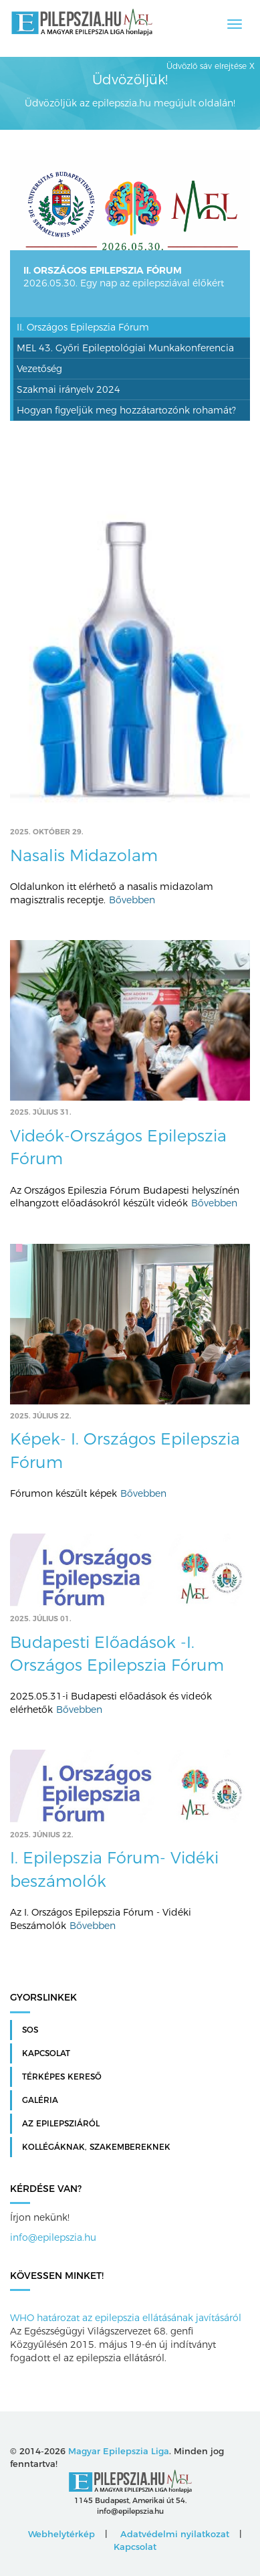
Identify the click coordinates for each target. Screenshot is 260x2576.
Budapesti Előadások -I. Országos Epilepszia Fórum (117, 1654)
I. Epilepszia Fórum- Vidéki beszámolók (114, 1869)
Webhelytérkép (61, 2533)
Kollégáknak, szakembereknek (96, 2147)
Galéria (40, 2100)
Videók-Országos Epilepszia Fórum (118, 1147)
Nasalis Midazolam (84, 855)
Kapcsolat (46, 2053)
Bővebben (132, 900)
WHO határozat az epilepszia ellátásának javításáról (125, 2318)
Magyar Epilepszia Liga (118, 2451)
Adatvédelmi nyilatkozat (174, 2533)
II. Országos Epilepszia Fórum (102, 270)
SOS (30, 2030)
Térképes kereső (62, 2077)
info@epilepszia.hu (53, 2237)
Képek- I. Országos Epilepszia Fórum (125, 1450)
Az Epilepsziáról (61, 2123)
